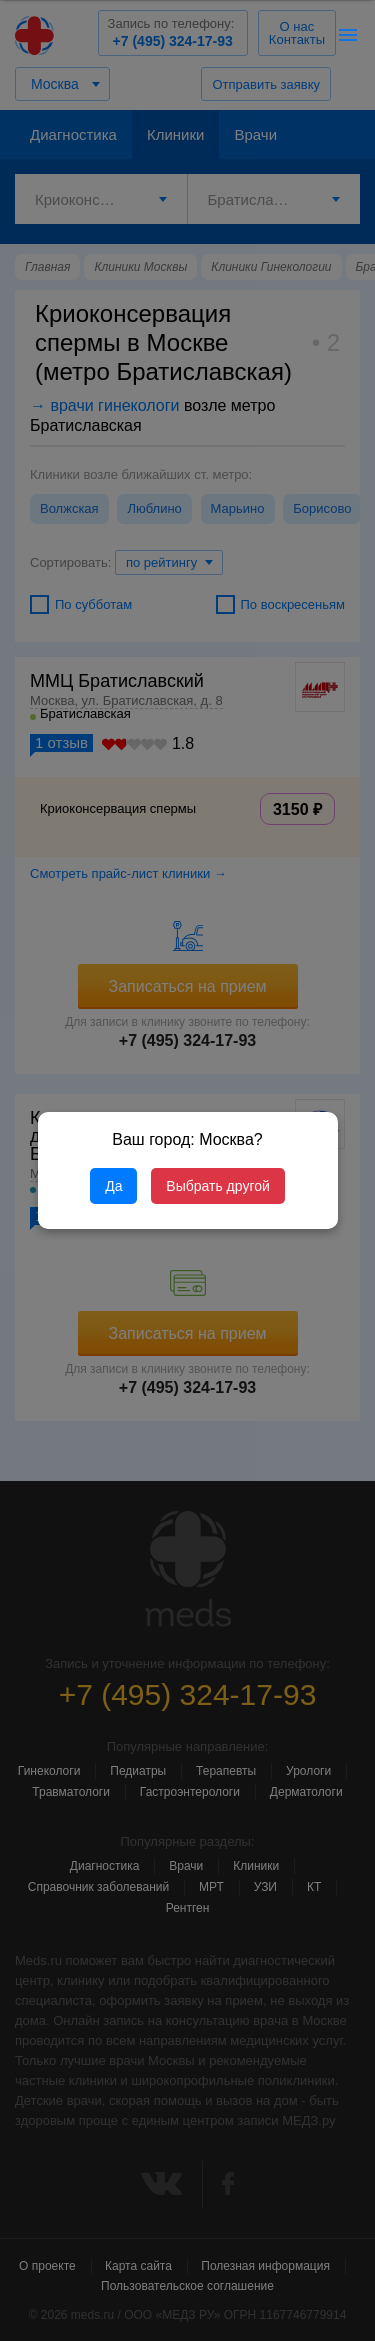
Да (113, 1186)
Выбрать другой (217, 1186)
